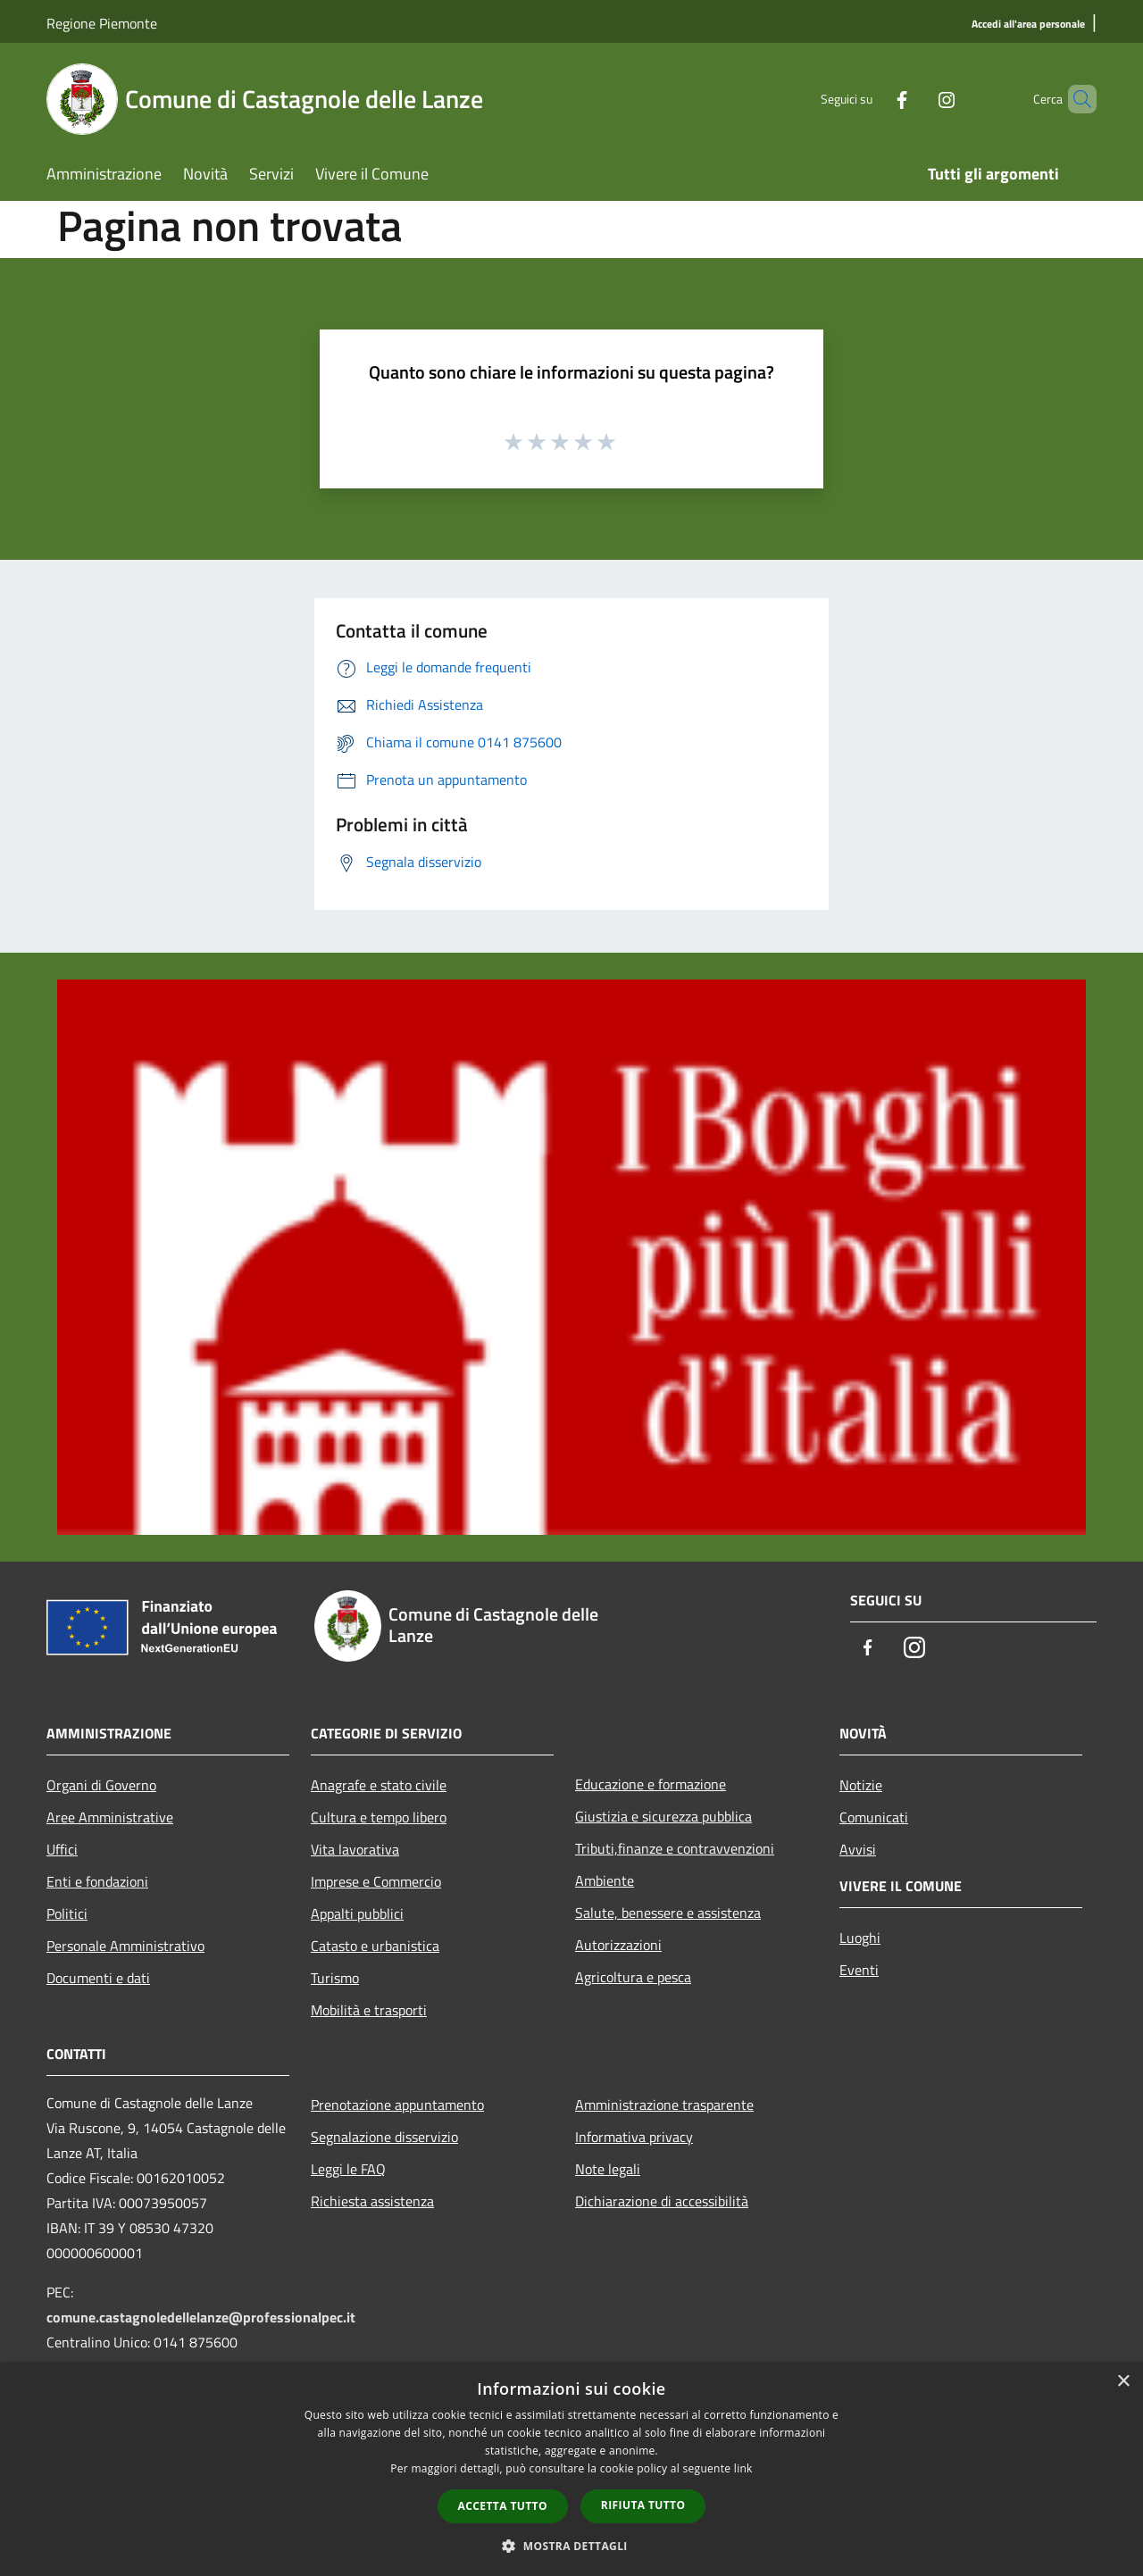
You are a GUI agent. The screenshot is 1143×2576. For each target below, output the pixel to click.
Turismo (335, 1977)
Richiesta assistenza (372, 2201)
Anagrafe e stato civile (378, 1785)
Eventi (859, 1969)
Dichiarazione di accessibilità (661, 2201)
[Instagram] (916, 99)
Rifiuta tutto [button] (643, 2505)
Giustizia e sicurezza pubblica (663, 1816)
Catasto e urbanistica (375, 1945)
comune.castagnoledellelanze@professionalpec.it (200, 2317)
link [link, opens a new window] (743, 2468)
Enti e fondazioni (97, 1881)
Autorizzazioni (618, 1944)
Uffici (62, 1849)
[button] (571, 2546)
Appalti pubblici (357, 1913)
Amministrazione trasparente (664, 2104)
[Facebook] (871, 99)
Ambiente (604, 1880)
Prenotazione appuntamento (397, 2104)
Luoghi (859, 1937)
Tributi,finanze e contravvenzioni (674, 1848)
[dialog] (571, 2469)
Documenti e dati (98, 1977)
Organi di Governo (101, 1785)
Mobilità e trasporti (369, 2010)
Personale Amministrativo (125, 1945)
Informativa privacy (634, 2136)
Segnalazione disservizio (384, 2136)
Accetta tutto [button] (502, 2505)
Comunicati (873, 1817)
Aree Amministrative (109, 1817)
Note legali (607, 2169)
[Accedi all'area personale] (1028, 24)
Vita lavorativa (355, 1849)
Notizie (860, 1785)
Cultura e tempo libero (378, 1817)
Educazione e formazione (650, 1784)
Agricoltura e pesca (633, 1977)
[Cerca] (1075, 99)
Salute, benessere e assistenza (668, 1912)
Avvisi (857, 1849)
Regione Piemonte (101, 23)
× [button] (1123, 2381)
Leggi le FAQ (348, 2169)
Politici (67, 1913)
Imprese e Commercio (376, 1881)
